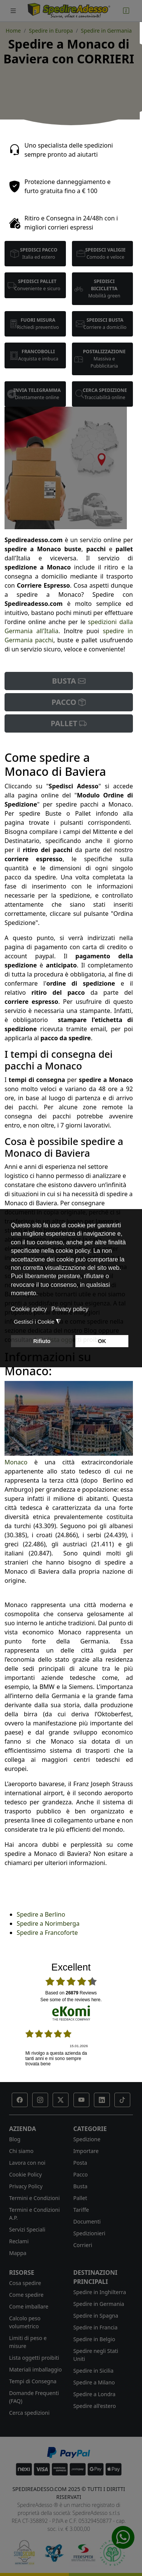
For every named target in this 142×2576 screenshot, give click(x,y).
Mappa (18, 2253)
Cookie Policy (25, 2174)
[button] (20, 2100)
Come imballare (28, 2306)
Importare (86, 2151)
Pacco (80, 2174)
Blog (14, 2139)
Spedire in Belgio (94, 2339)
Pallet (80, 2198)
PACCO (68, 702)
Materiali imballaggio (35, 2369)
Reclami (19, 2241)
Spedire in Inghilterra (99, 2292)
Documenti (87, 2221)
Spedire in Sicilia (93, 2370)
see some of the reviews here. (70, 1999)
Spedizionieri (89, 2233)
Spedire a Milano (94, 2382)
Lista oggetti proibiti (34, 2357)
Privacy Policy (25, 2186)
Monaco (16, 1462)
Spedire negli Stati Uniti (96, 2354)
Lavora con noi (27, 2162)
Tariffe (81, 2209)
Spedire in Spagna (96, 2315)
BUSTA (69, 681)
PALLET (69, 723)
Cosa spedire (25, 2283)
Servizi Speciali (27, 2229)
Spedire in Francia (95, 2327)
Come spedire (26, 2294)
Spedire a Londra (94, 2394)
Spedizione (87, 2139)
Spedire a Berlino (41, 1914)
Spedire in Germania (98, 2303)
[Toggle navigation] (13, 11)
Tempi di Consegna (32, 2381)
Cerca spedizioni (29, 2412)
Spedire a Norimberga (48, 1923)
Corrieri (82, 2245)
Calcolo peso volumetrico (25, 2322)
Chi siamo (21, 2151)
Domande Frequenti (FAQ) (34, 2397)
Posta (80, 2162)
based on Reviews (71, 1993)
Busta (80, 2186)
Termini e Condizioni (34, 2198)
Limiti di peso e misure (28, 2342)
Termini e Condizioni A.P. (34, 2213)
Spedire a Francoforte (47, 1932)
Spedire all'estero (94, 2405)
